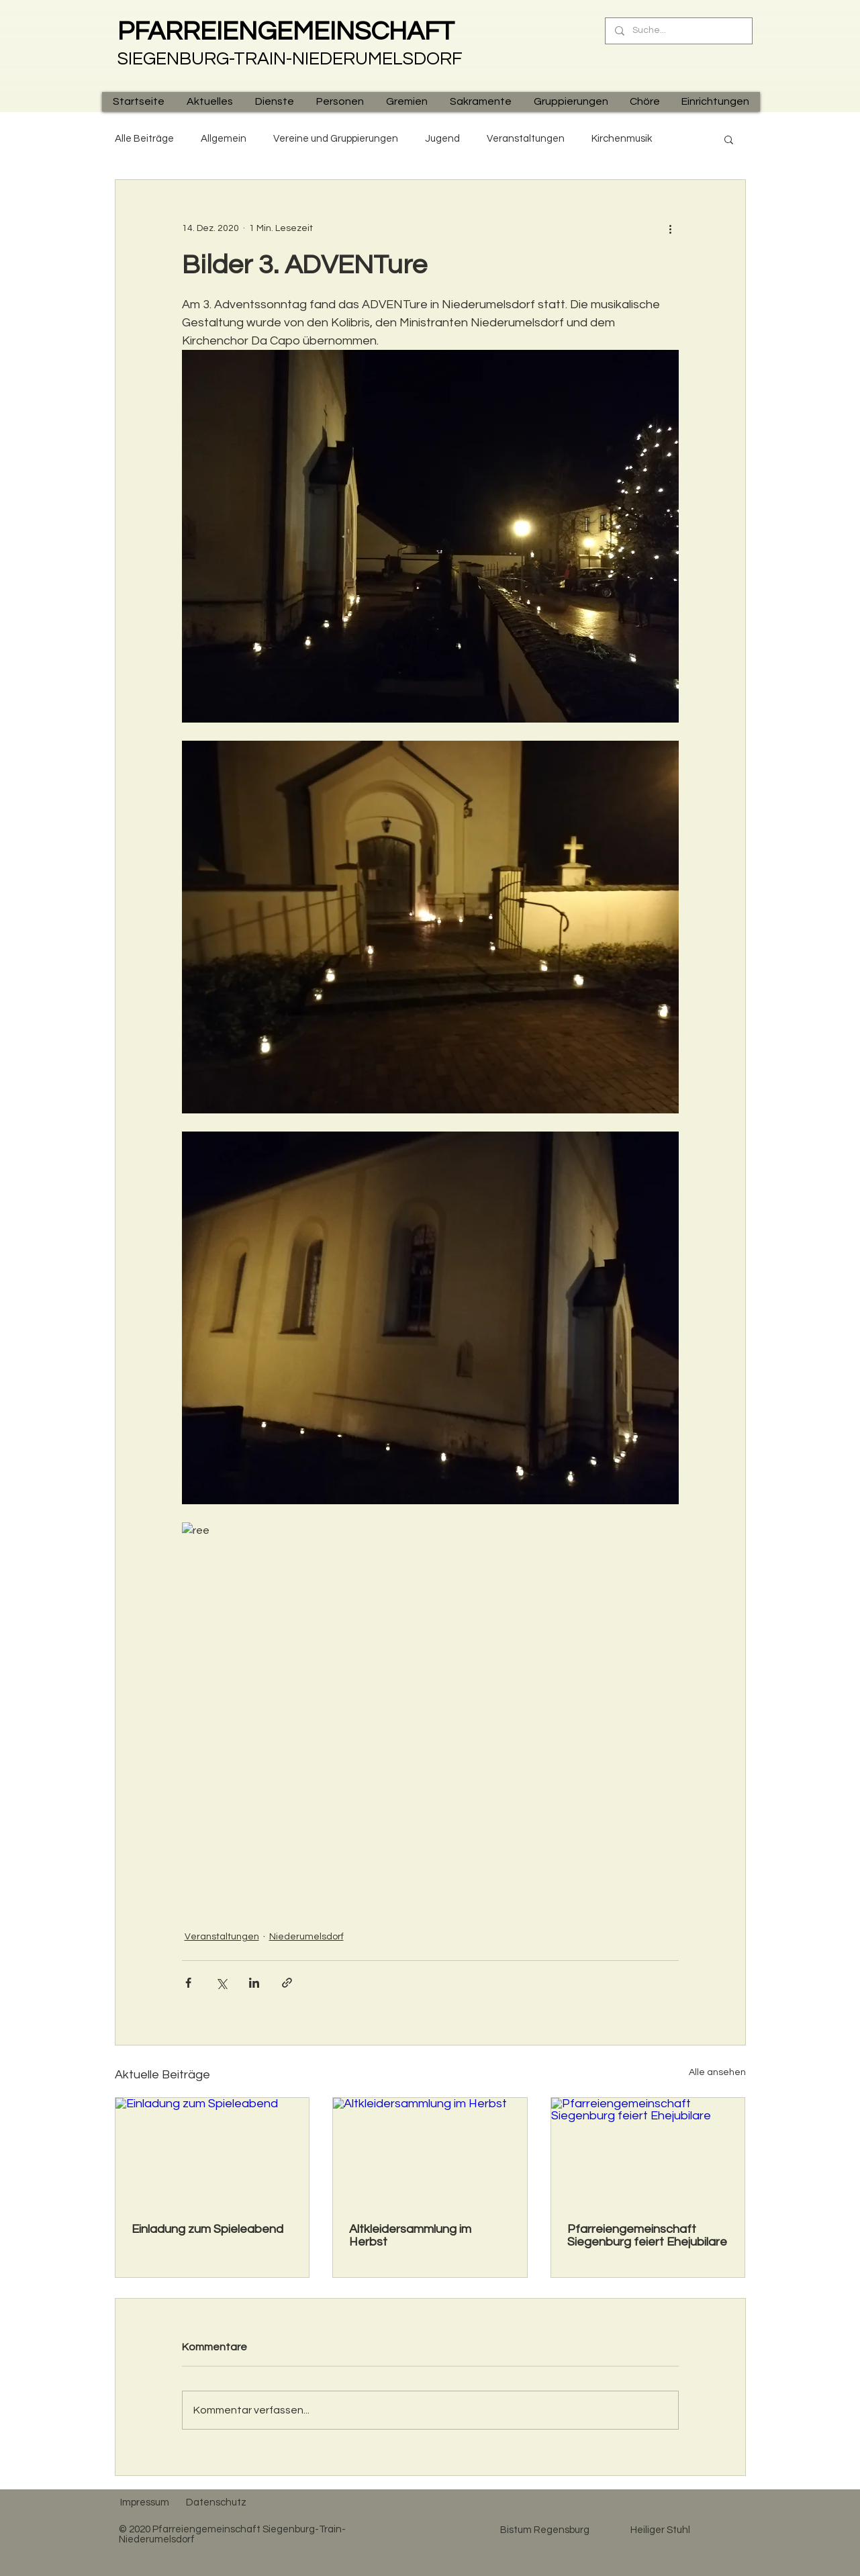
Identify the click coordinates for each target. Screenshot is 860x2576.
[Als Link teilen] (287, 1982)
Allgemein (223, 139)
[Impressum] (145, 2502)
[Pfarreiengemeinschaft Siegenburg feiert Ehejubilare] (648, 2152)
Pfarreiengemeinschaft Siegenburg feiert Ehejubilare (647, 2235)
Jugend (442, 139)
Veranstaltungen (526, 139)
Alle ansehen (717, 2072)
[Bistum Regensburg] (545, 2530)
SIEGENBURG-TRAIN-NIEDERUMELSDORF (290, 59)
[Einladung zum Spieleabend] (212, 2152)
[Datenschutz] (216, 2502)
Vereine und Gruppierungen (335, 139)
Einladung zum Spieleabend (207, 2229)
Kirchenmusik (621, 139)
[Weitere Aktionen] (671, 228)
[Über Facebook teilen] (188, 1982)
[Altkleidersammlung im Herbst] (430, 2152)
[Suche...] (678, 31)
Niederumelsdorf (306, 1936)
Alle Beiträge (144, 139)
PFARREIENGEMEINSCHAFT (286, 31)
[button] (209, 101)
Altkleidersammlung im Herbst (410, 2235)
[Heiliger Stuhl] (660, 2530)
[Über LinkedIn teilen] (254, 1982)
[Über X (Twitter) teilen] (221, 1982)
